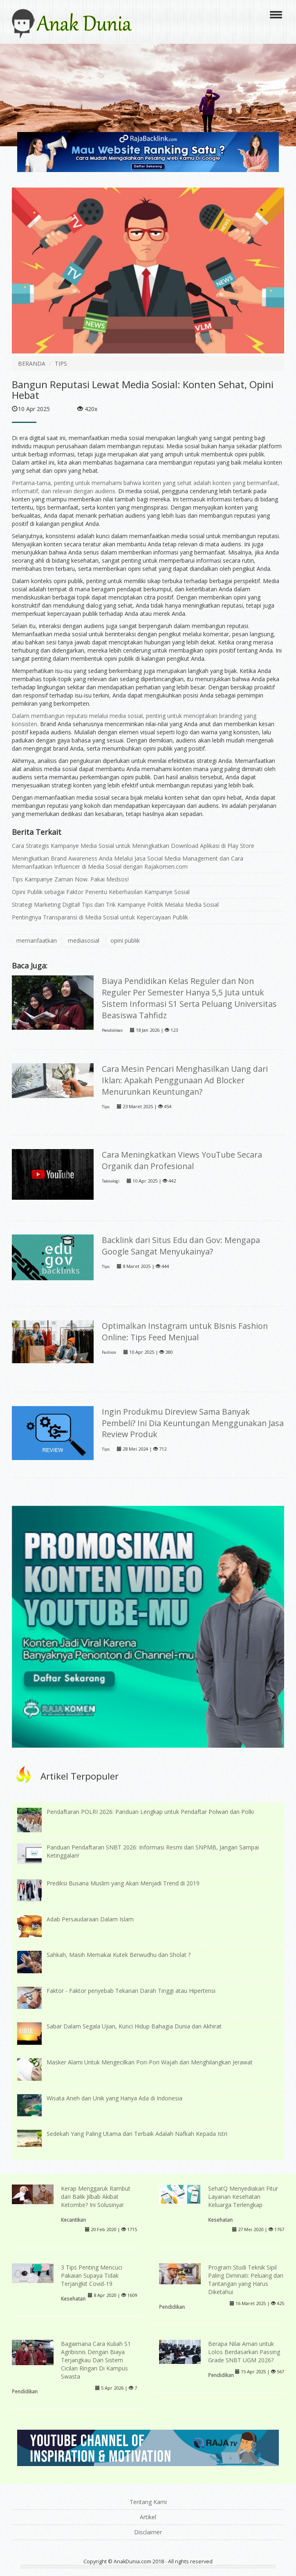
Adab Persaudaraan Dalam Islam (90, 1919)
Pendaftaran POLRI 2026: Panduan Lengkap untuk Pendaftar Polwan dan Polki (150, 1812)
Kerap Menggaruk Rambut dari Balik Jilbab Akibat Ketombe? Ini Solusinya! (95, 2197)
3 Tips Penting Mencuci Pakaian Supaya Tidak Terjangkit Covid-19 (91, 2275)
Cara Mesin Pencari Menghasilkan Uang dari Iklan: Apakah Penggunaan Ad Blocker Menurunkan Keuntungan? (185, 1080)
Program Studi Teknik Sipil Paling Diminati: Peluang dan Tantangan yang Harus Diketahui (245, 2279)
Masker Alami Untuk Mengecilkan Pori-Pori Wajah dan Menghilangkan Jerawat (150, 2062)
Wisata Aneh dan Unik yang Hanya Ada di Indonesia (114, 2098)
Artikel (148, 2517)
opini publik (125, 940)
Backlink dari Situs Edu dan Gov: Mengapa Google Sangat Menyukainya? (181, 1245)
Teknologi (110, 1181)
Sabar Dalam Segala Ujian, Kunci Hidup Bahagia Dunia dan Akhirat (134, 2026)
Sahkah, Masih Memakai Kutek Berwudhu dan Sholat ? (119, 1955)
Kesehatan (220, 2219)
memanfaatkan (36, 940)
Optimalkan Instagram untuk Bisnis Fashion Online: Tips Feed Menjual (185, 1331)
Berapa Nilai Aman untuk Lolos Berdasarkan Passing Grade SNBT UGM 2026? (244, 2352)
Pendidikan (112, 1030)
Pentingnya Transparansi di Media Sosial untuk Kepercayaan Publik (100, 917)
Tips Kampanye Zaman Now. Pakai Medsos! (70, 879)
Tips (106, 1106)
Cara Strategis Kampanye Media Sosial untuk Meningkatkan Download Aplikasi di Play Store (133, 846)
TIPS (61, 363)
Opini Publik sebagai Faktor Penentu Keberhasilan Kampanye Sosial (101, 892)
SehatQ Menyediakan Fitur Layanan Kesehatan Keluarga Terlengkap (243, 2197)
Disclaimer (148, 2532)
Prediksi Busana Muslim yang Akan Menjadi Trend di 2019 (123, 1883)
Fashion (109, 1352)
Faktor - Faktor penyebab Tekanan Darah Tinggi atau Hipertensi (131, 1991)
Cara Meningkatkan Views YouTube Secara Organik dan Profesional (182, 1160)
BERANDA (31, 363)
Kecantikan (73, 2219)
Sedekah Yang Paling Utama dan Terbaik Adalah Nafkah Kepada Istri (137, 2134)
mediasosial (83, 940)
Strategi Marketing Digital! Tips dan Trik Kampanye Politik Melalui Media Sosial (115, 904)
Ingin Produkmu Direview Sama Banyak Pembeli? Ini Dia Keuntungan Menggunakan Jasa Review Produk (193, 1423)
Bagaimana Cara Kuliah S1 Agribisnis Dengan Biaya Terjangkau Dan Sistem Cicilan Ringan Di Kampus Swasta (96, 2360)
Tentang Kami (148, 2502)
